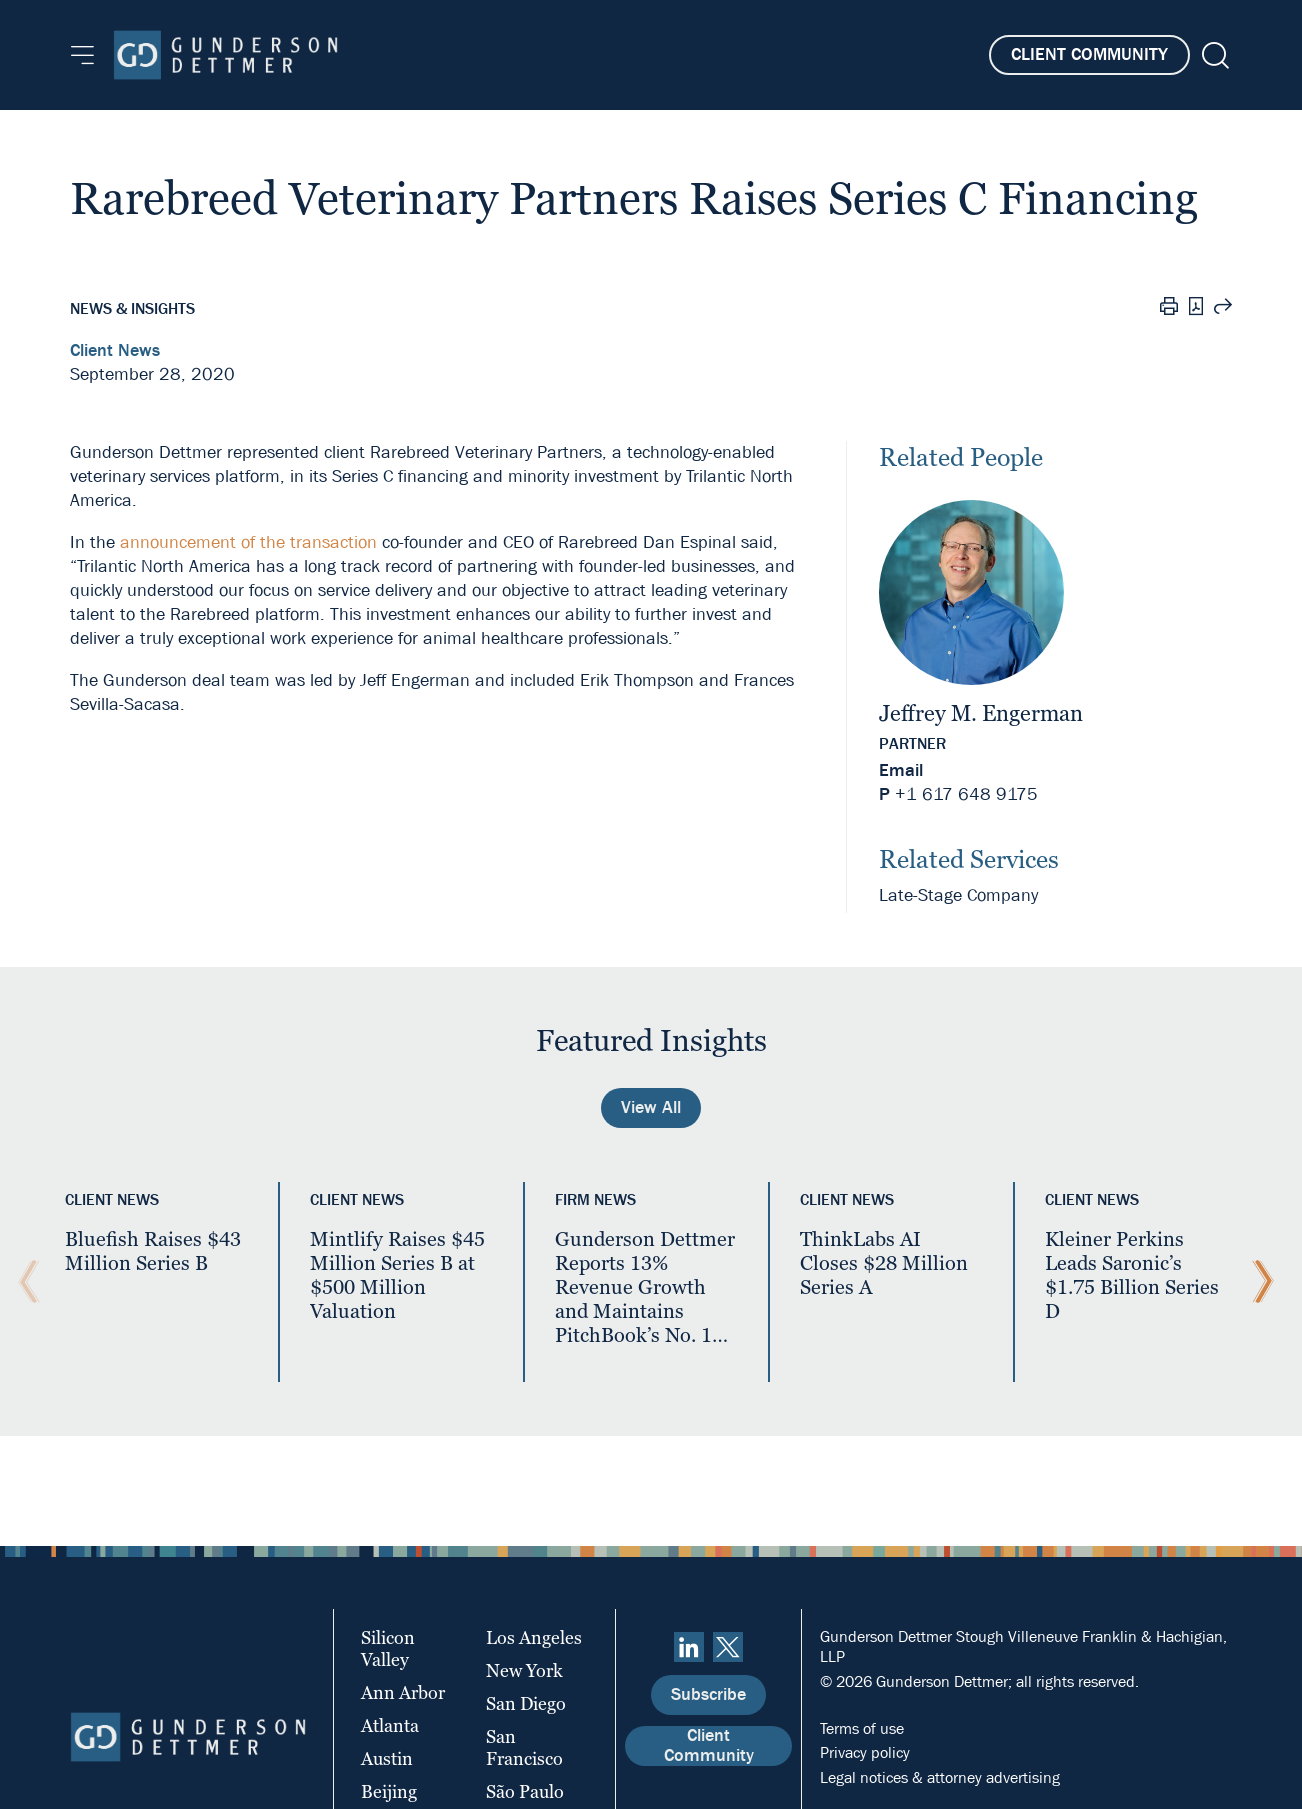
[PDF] (1196, 308)
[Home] (225, 55)
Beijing (389, 1791)
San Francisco (524, 1747)
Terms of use (862, 1728)
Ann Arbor (403, 1692)
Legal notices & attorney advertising (940, 1777)
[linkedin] (689, 1647)
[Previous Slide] (24, 1282)
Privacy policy (865, 1752)
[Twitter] (728, 1647)
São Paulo (525, 1791)
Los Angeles (534, 1637)
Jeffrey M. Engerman (981, 713)
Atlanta (390, 1725)
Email (901, 770)
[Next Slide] (1258, 1282)
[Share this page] (1223, 309)
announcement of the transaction (248, 542)
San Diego (526, 1703)
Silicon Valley (388, 1648)
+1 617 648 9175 (966, 794)
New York (524, 1670)
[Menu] (82, 55)
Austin (387, 1758)
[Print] (1169, 309)
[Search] (1213, 55)
